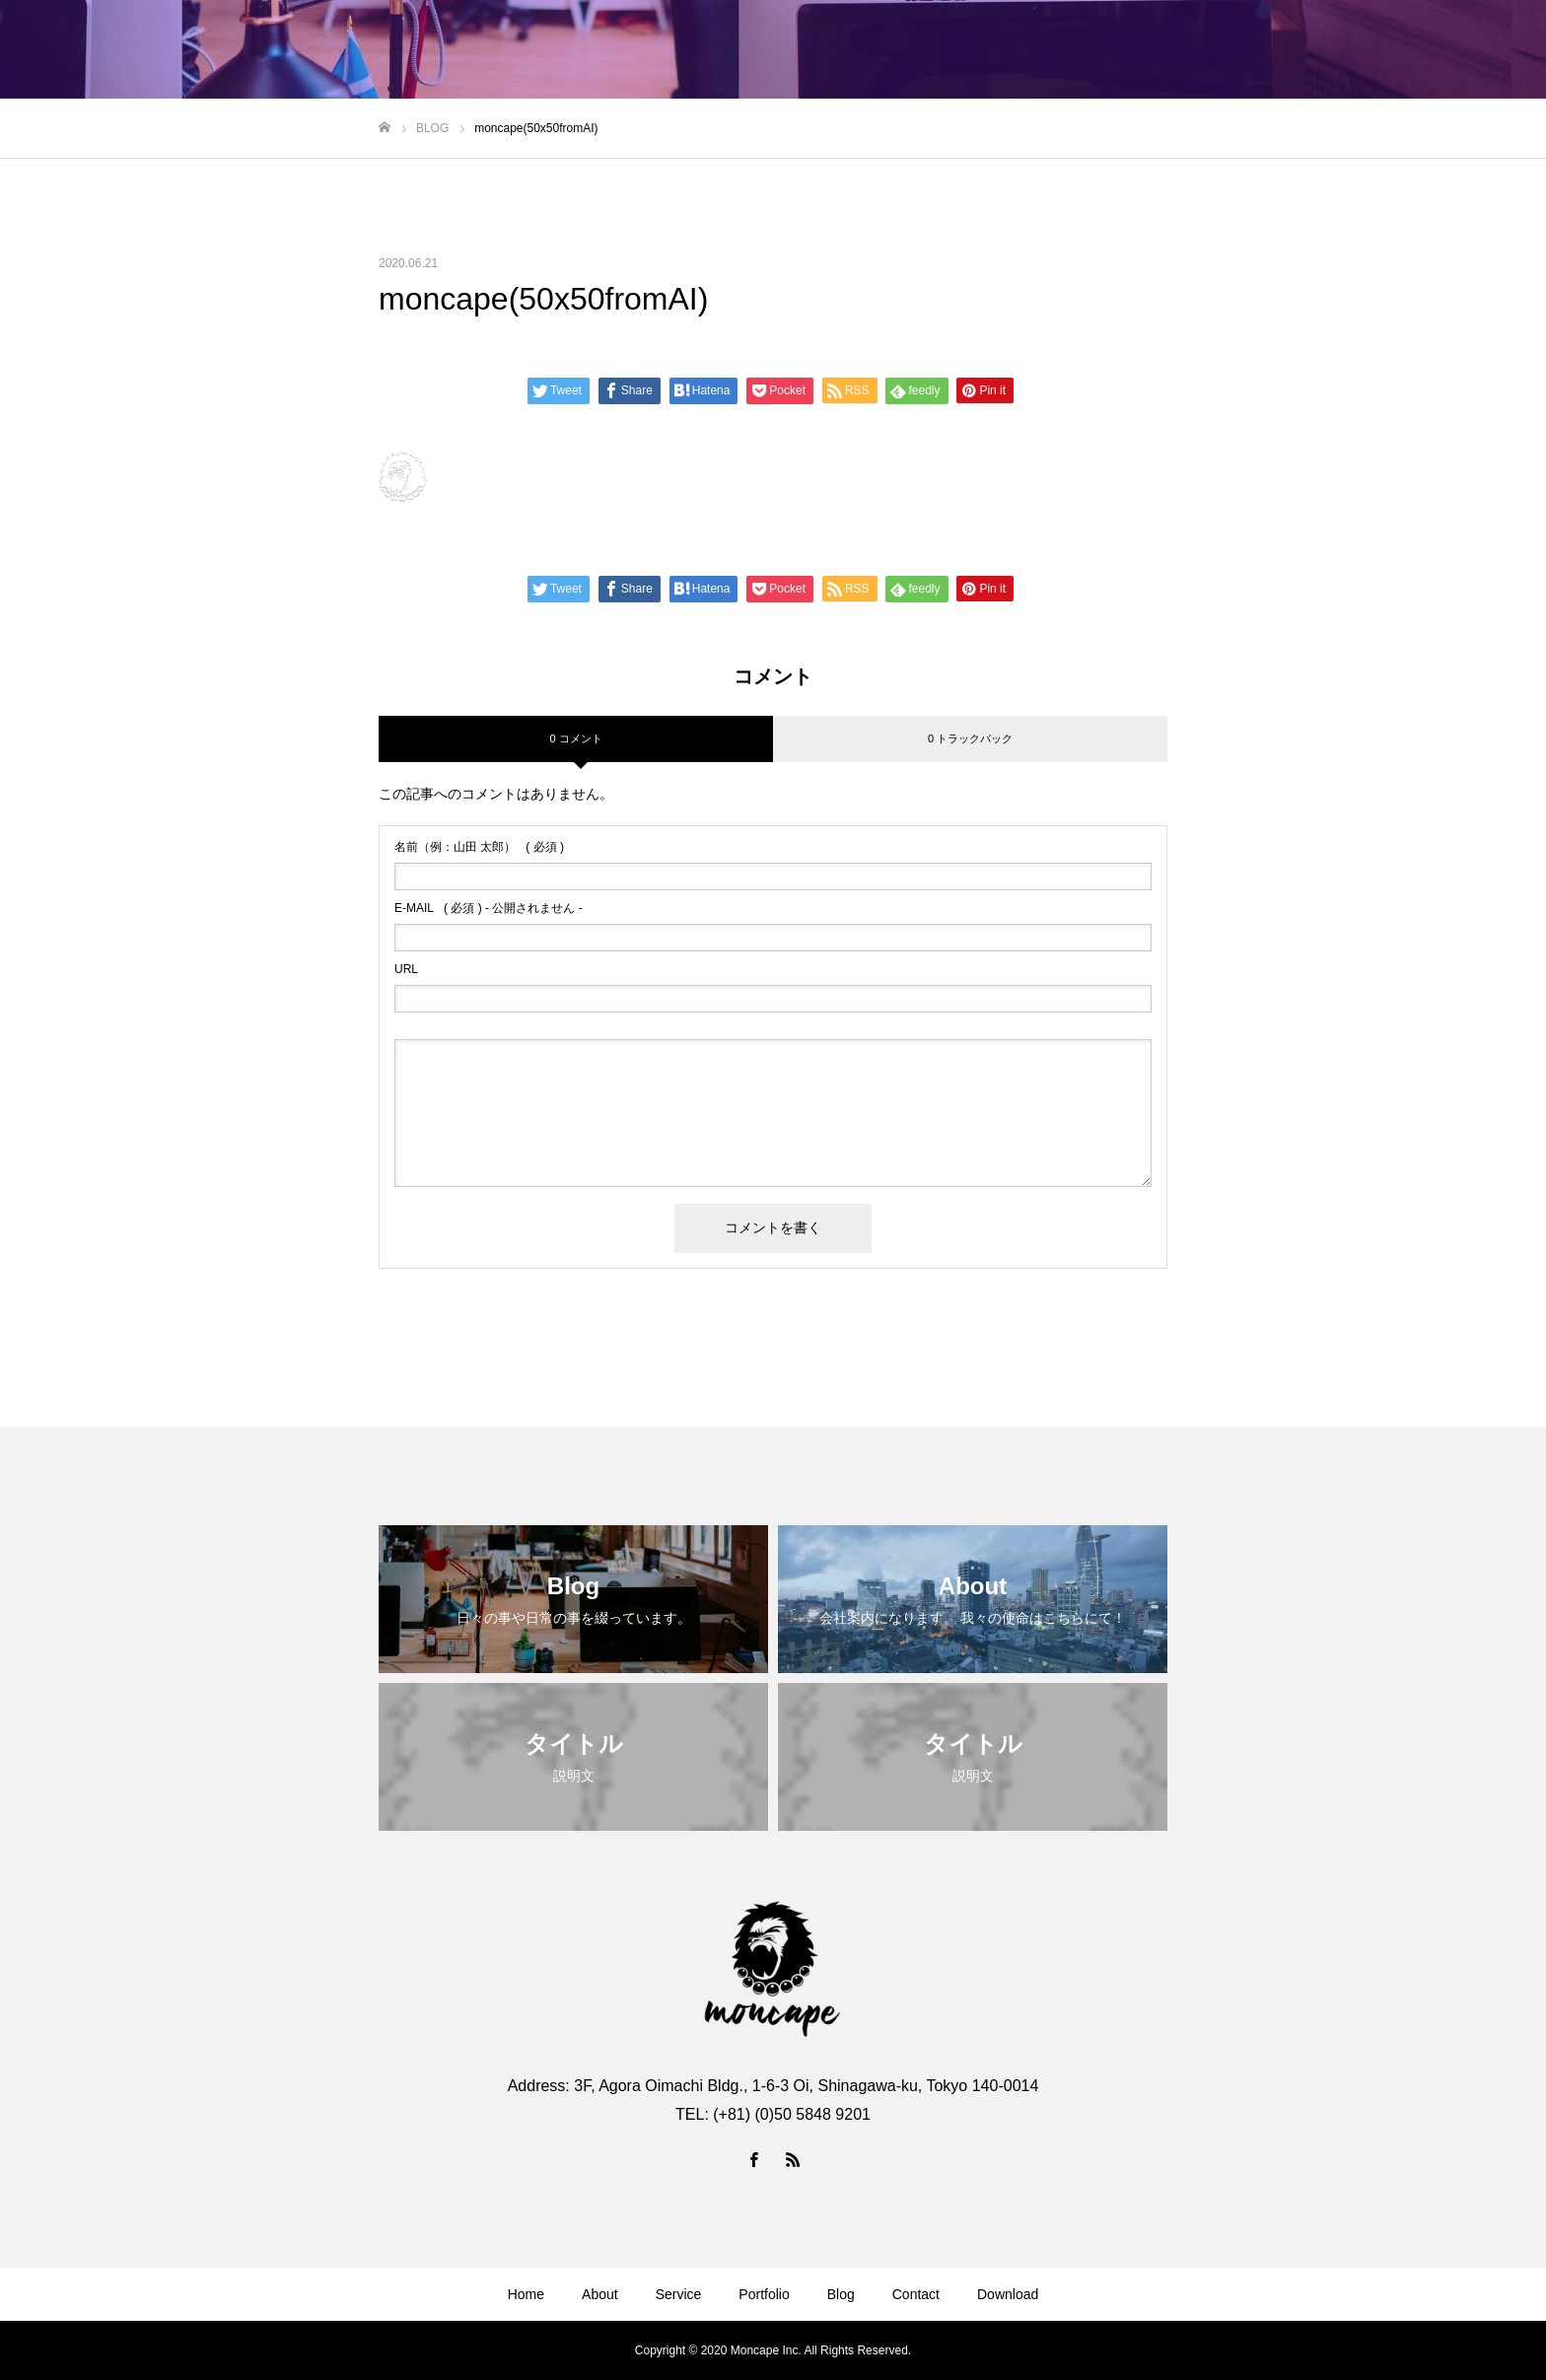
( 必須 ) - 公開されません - (488, 908)
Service (679, 2294)
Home (526, 2294)
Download (1007, 2294)
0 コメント (575, 738)
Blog (841, 2294)
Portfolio (763, 2294)
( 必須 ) (479, 847)
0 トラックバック (970, 738)
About (600, 2294)
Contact (916, 2294)
